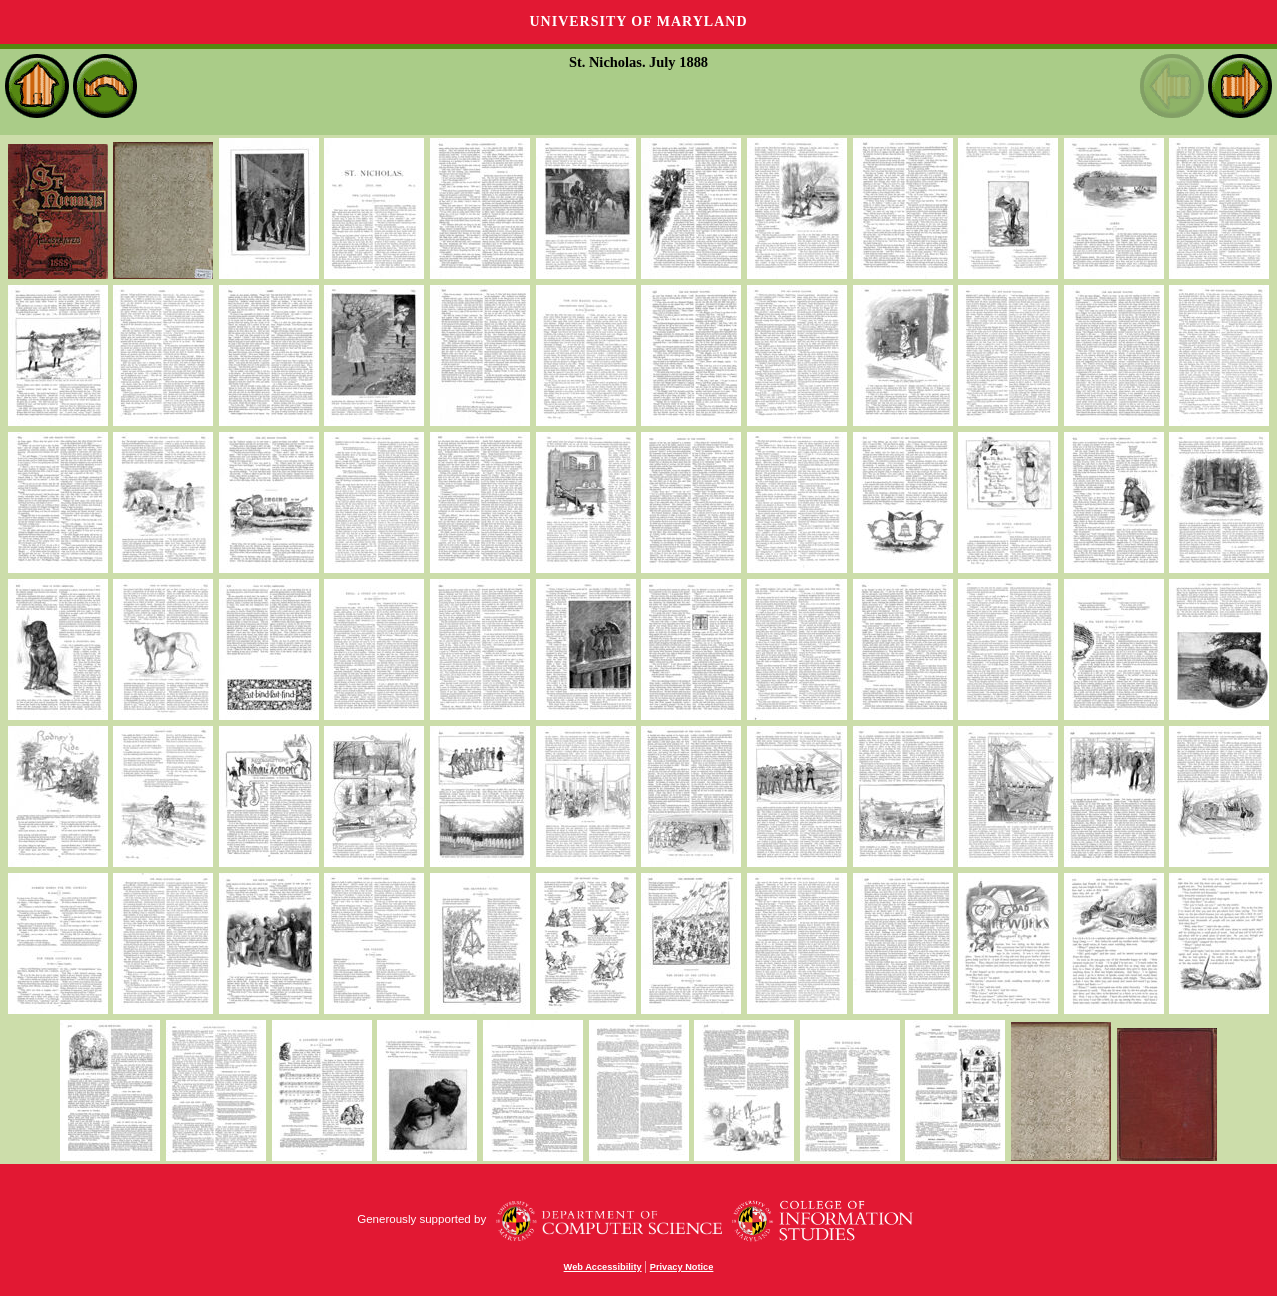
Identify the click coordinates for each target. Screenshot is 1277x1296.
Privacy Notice (682, 1267)
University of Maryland (638, 21)
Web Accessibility (603, 1267)
